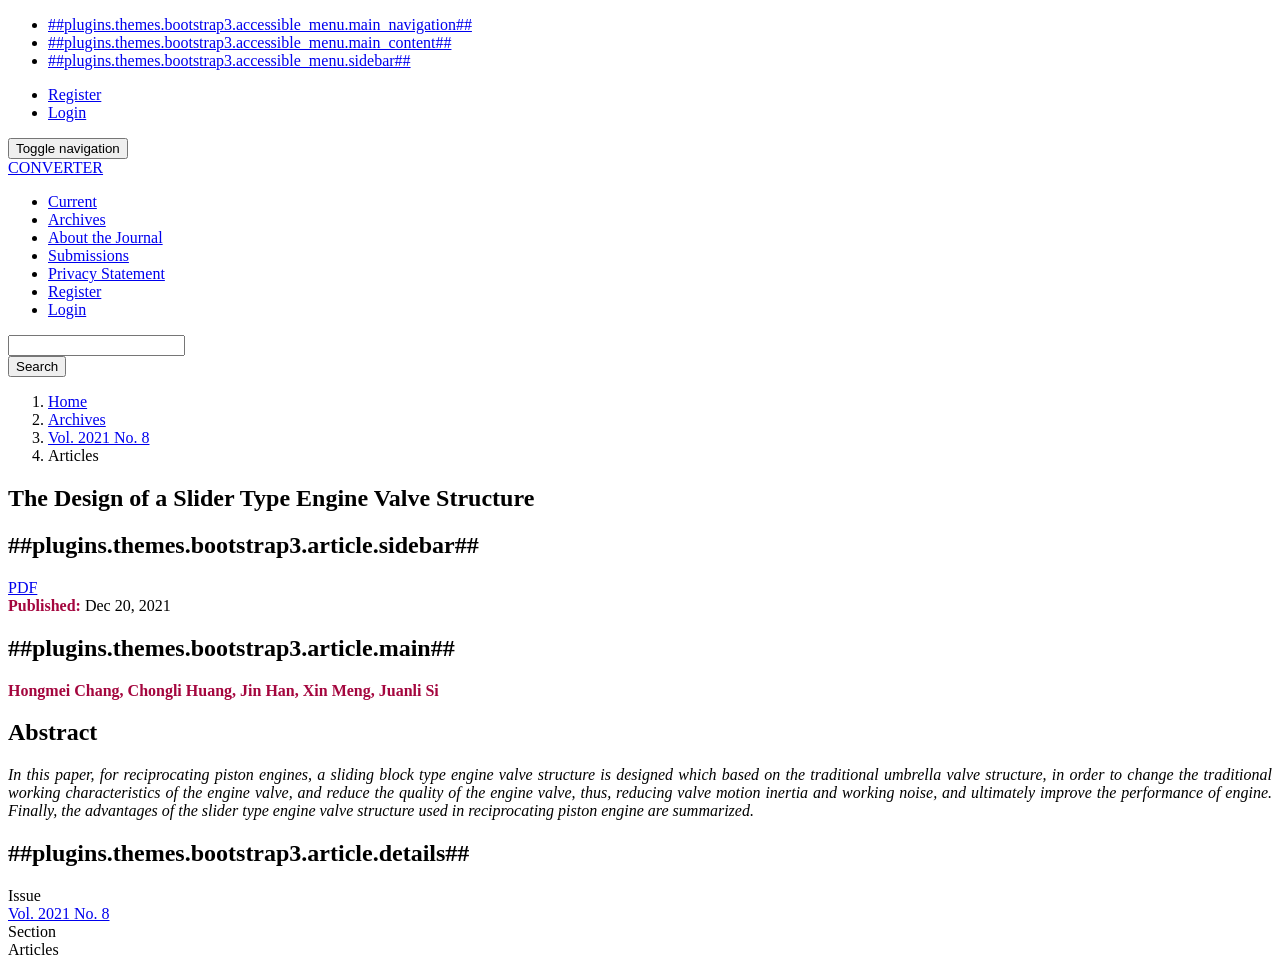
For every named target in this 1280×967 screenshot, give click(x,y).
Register (74, 94)
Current (72, 201)
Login (67, 112)
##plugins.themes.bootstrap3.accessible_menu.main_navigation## (260, 24)
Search (37, 366)
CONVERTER (55, 167)
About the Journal (105, 237)
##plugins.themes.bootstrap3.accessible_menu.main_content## (249, 42)
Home (67, 401)
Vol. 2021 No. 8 (99, 437)
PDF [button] (22, 587)
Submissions (88, 255)
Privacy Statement (106, 273)
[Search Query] (96, 345)
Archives (77, 219)
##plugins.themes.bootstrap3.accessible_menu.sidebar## (229, 60)
